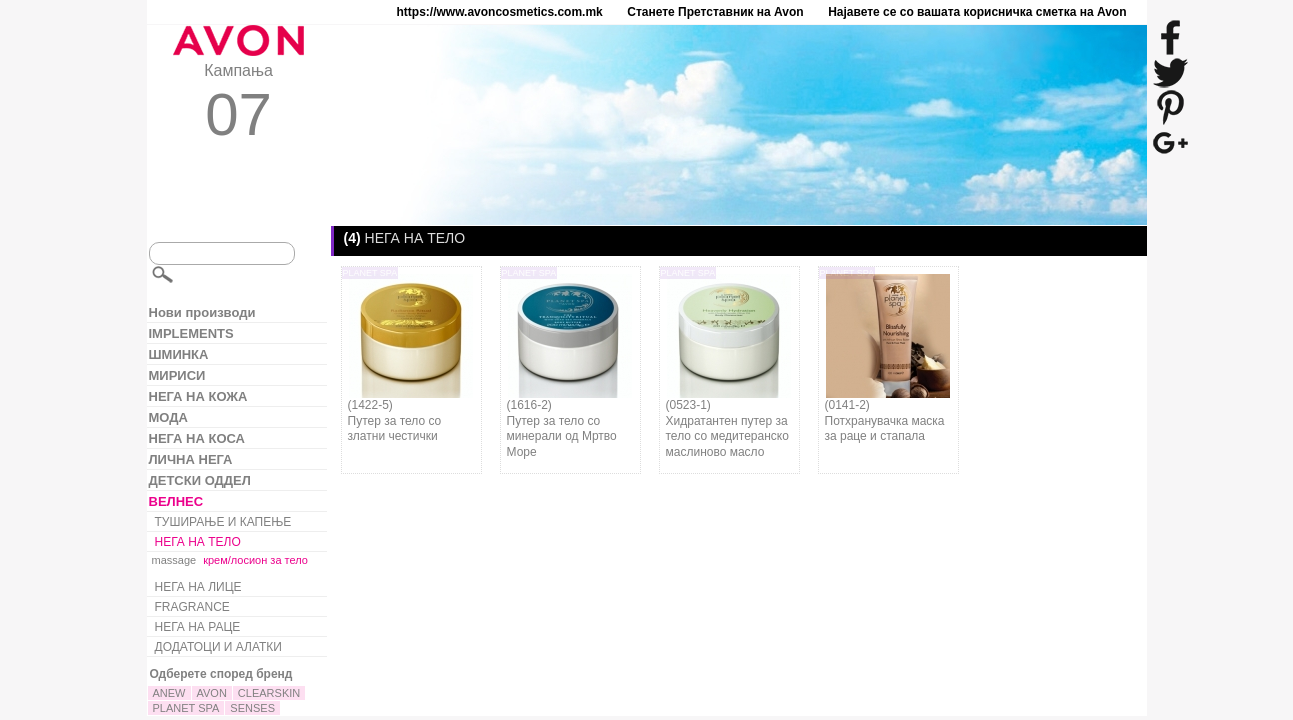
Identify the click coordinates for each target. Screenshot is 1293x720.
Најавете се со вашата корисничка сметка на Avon (977, 12)
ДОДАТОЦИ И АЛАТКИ (218, 647)
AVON (212, 693)
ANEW (169, 693)
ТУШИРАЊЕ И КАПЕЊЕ (223, 522)
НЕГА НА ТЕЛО (198, 542)
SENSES (252, 708)
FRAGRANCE (192, 607)
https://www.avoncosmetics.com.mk (500, 12)
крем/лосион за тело (255, 560)
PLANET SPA (186, 708)
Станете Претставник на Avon (715, 12)
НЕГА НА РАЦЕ (198, 627)
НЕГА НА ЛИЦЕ (198, 587)
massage (174, 560)
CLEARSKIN (269, 693)
